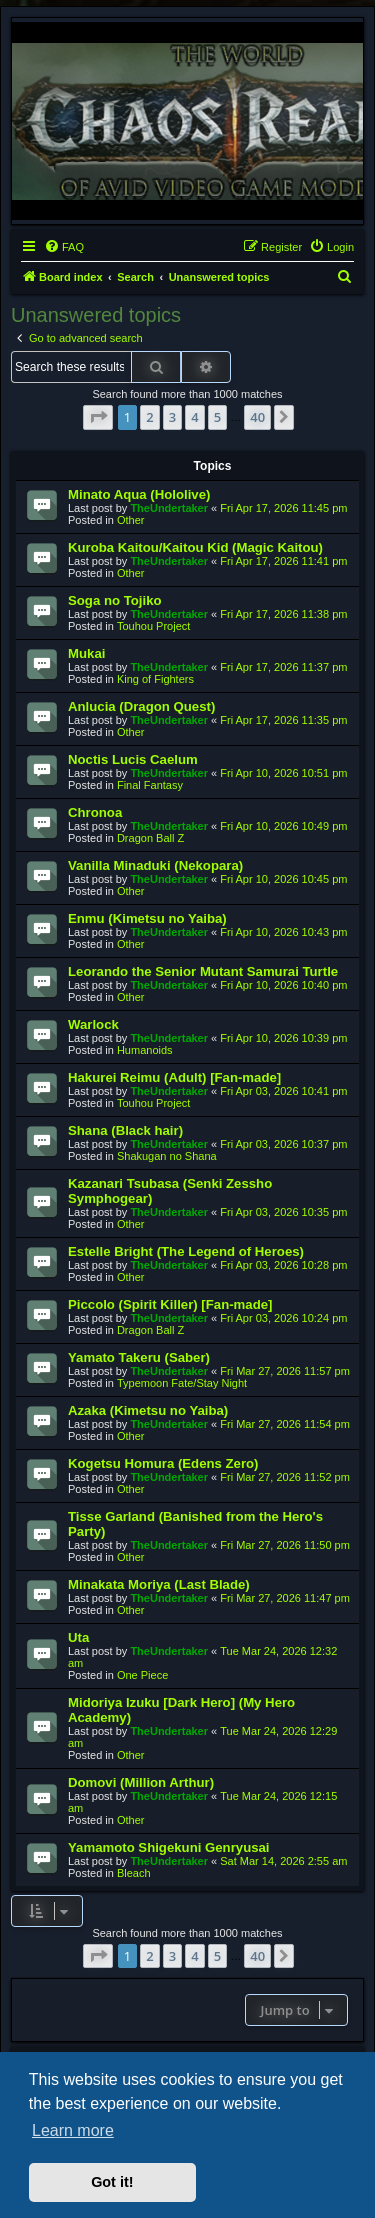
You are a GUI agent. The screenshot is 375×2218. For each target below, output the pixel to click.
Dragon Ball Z (150, 838)
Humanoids (145, 1050)
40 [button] (257, 417)
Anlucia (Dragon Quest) (141, 706)
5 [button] (217, 417)
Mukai (86, 653)
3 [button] (172, 417)
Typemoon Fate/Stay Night (182, 1383)
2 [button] (149, 417)
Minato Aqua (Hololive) (139, 494)
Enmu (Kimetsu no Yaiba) (147, 918)
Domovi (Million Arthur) (141, 1782)
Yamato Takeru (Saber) (139, 1357)
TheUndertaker (169, 508)
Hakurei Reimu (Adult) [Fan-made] (174, 1077)
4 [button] (194, 417)
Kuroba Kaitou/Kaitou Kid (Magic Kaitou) (195, 547)
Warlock (93, 1024)
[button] (98, 417)
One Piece (142, 1675)
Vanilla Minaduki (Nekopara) (155, 865)
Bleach (134, 1873)
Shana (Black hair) (125, 1130)
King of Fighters (155, 679)
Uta (78, 1637)
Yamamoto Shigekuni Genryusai (169, 1847)
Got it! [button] (112, 2182)
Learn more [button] (73, 2130)
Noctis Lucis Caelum (133, 759)
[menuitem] (64, 247)
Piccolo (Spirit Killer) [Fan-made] (170, 1304)
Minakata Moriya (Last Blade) (159, 1584)
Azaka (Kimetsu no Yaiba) (148, 1410)
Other (131, 520)
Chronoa (95, 812)
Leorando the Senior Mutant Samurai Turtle (203, 971)
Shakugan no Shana (167, 1156)
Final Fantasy (150, 785)
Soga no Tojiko (115, 600)
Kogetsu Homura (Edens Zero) (163, 1463)
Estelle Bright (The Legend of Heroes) (186, 1251)
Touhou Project (153, 626)
